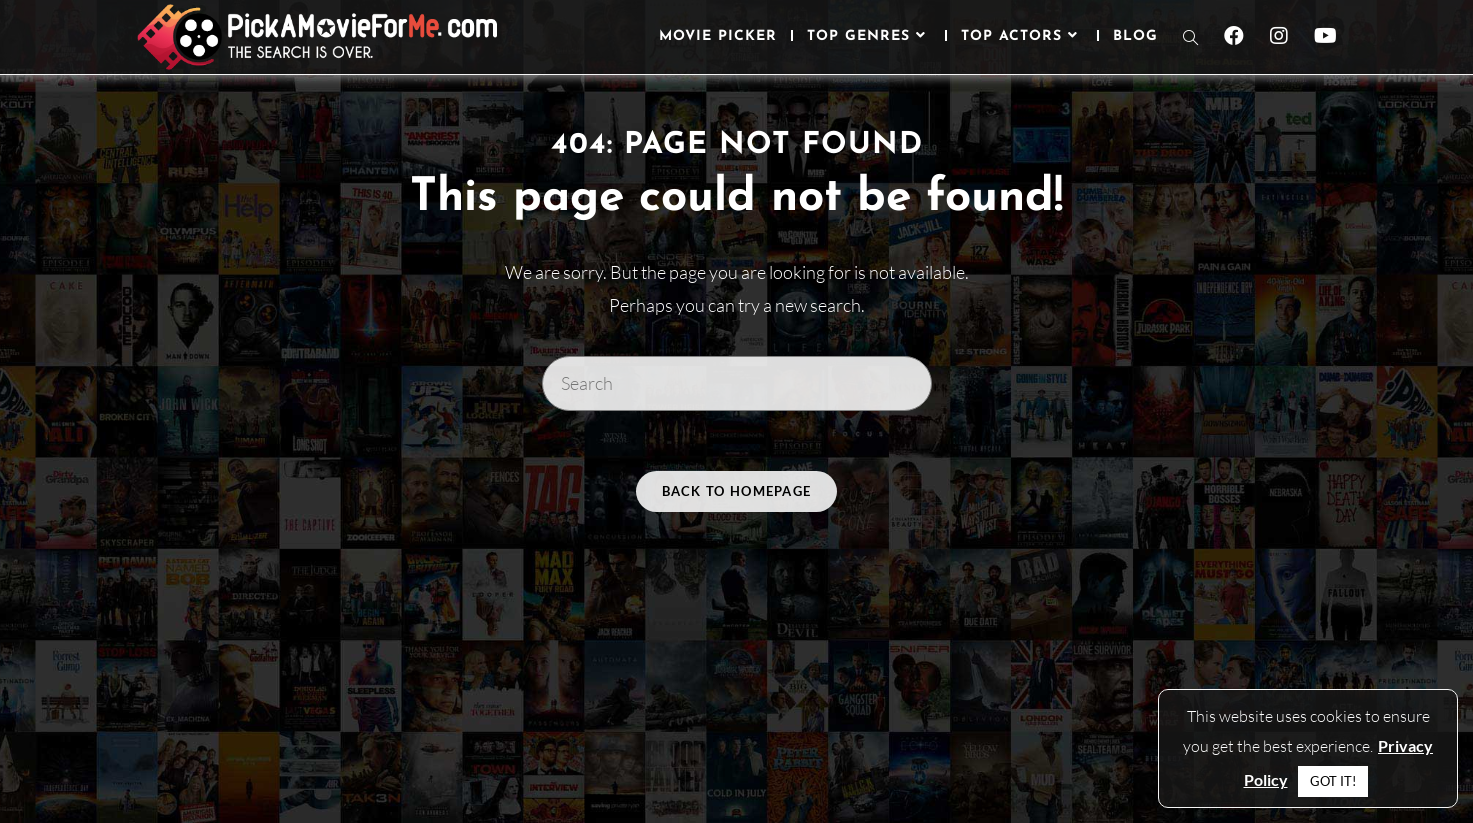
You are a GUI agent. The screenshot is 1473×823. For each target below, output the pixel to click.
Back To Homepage (737, 491)
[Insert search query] (737, 383)
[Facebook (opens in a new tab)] (1234, 36)
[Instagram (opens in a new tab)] (1279, 36)
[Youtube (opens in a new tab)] (1325, 36)
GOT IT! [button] (1333, 781)
